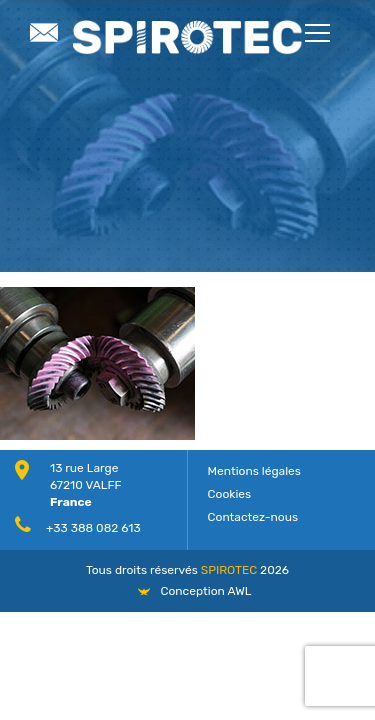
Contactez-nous (253, 517)
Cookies (230, 494)
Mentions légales (254, 471)
